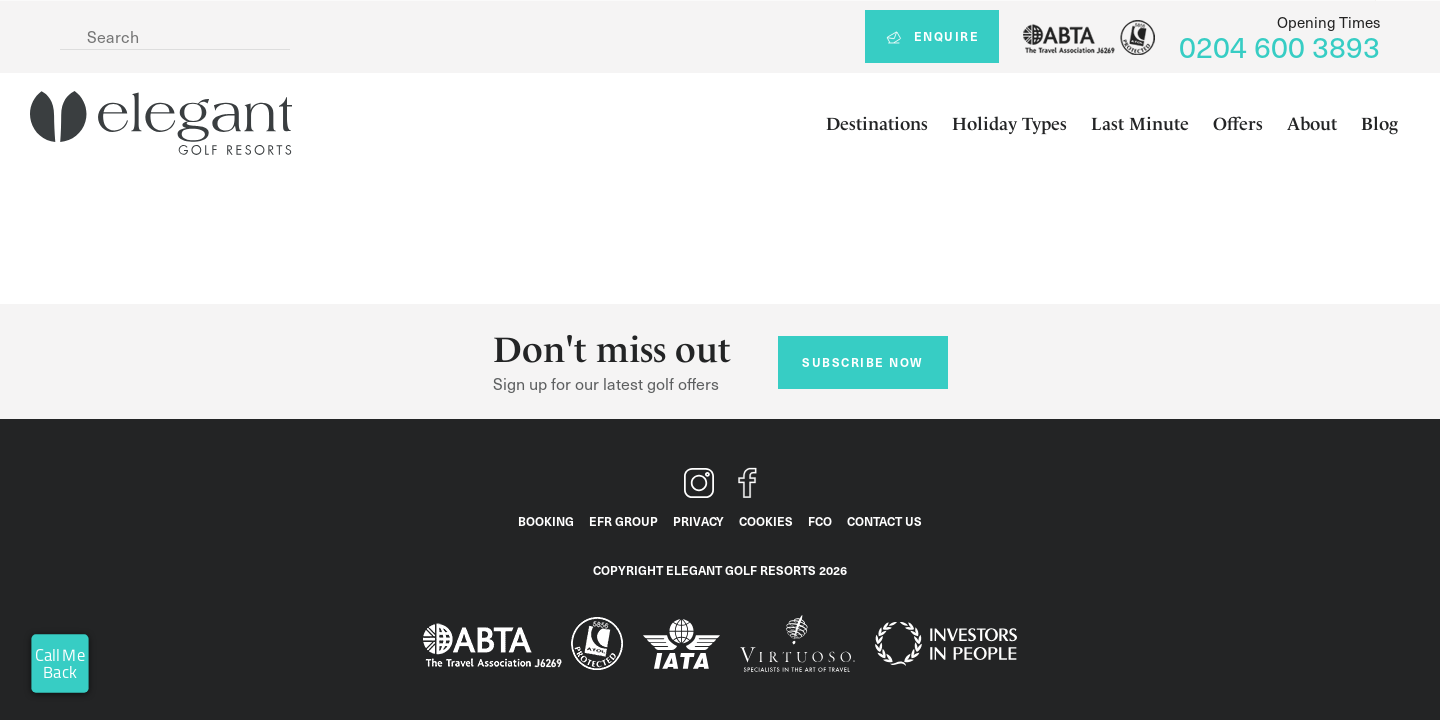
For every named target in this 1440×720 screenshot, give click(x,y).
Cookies (766, 521)
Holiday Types (1009, 123)
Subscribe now (862, 362)
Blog (1379, 123)
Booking (546, 521)
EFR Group (623, 521)
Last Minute (1140, 123)
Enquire (931, 36)
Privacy (698, 521)
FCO (820, 521)
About (1312, 123)
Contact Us (884, 521)
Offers (1238, 123)
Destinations (877, 123)
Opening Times (1328, 22)
